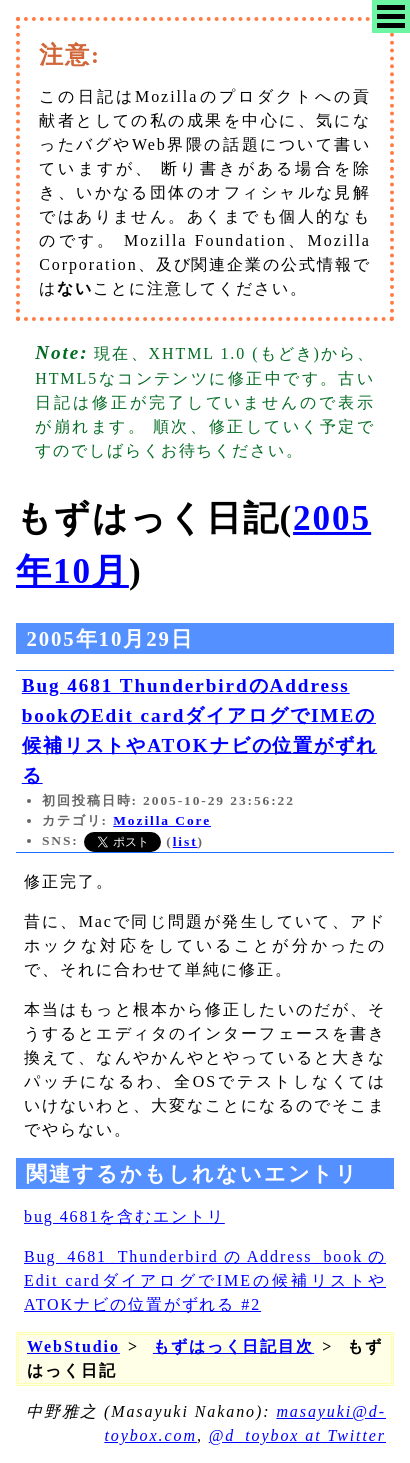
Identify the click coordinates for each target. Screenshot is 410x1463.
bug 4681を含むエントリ (124, 1216)
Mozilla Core (162, 820)
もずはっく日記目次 (233, 1346)
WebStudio (73, 1346)
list (185, 841)
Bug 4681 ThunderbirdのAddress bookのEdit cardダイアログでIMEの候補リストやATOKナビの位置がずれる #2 (205, 1280)
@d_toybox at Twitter (297, 1435)
